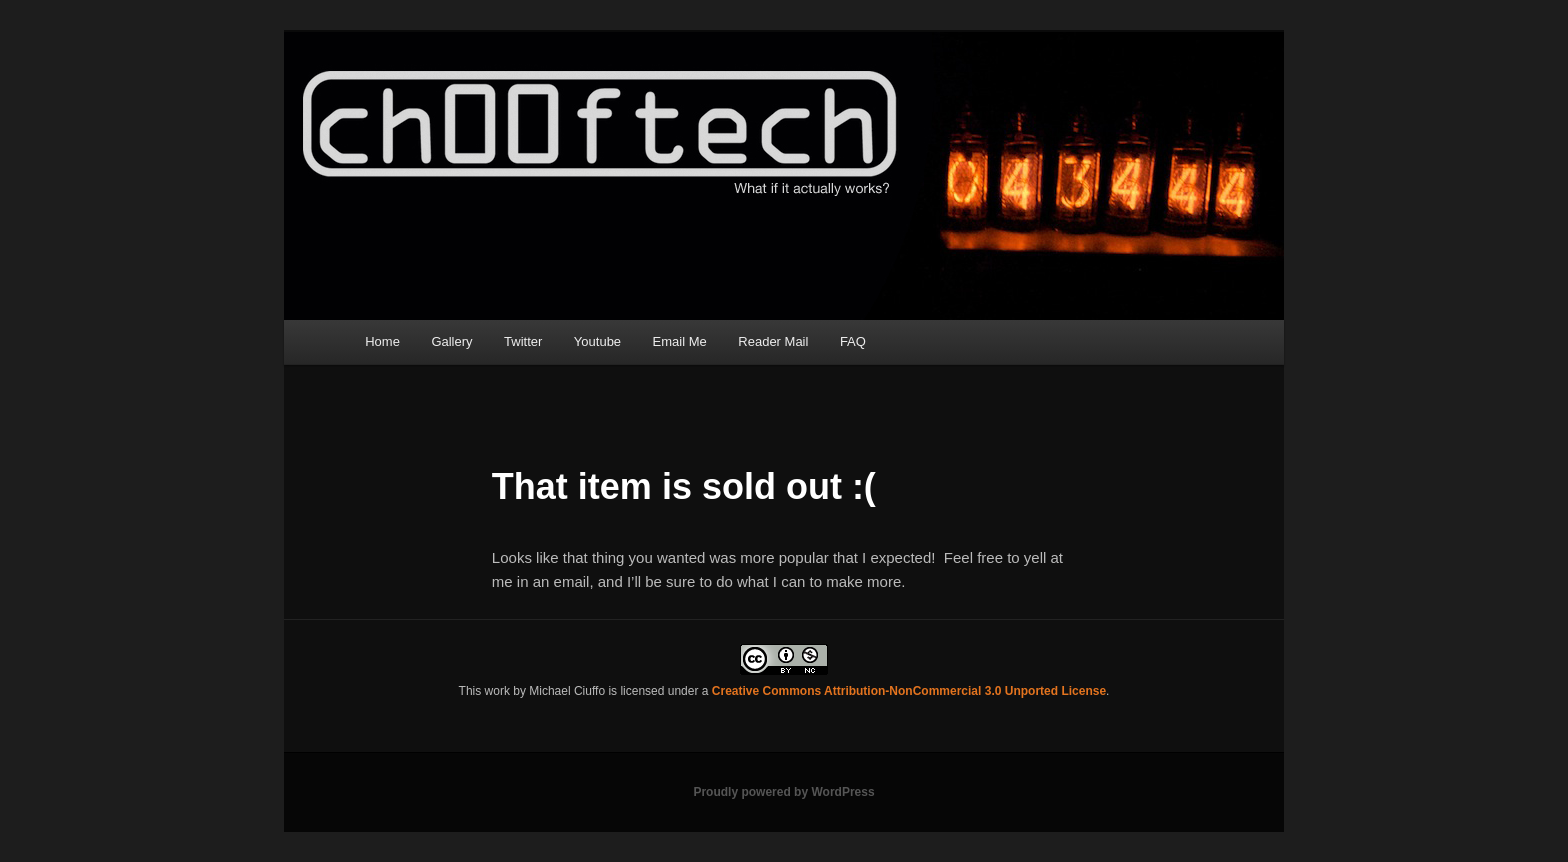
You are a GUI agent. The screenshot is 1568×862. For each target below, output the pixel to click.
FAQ (853, 341)
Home (382, 341)
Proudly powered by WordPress (783, 792)
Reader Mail (773, 341)
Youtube (597, 341)
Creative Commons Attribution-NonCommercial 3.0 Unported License (909, 691)
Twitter (523, 341)
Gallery (451, 341)
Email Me (680, 341)
